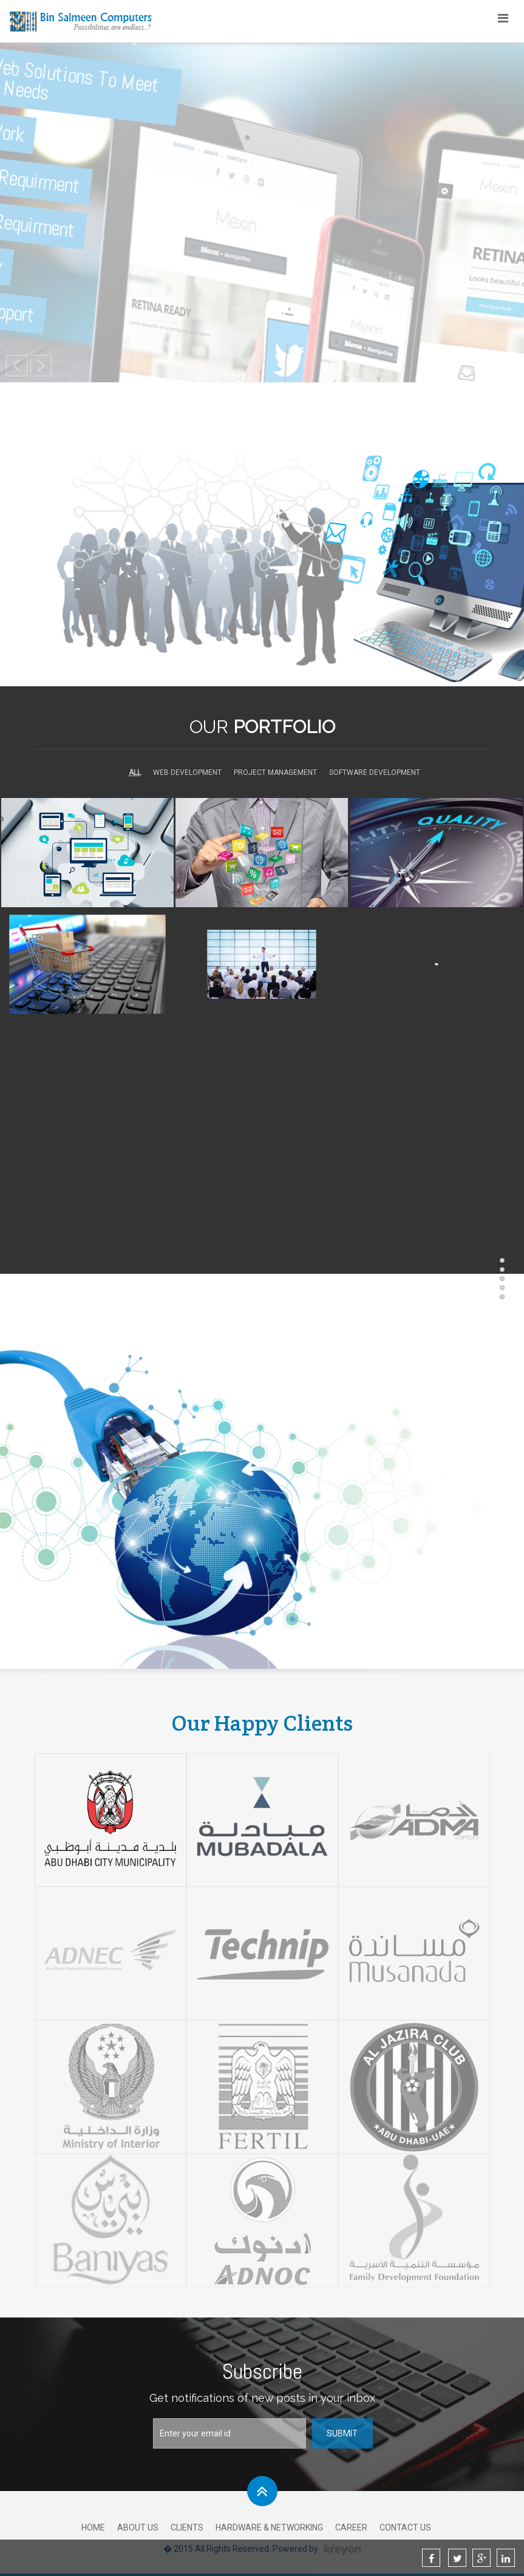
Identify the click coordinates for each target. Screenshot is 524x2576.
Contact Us (405, 2527)
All (135, 772)
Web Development (187, 772)
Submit (342, 2433)
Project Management (275, 772)
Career (351, 2527)
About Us (137, 2527)
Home (93, 2527)
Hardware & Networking (269, 2527)
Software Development (374, 772)
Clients (187, 2527)
